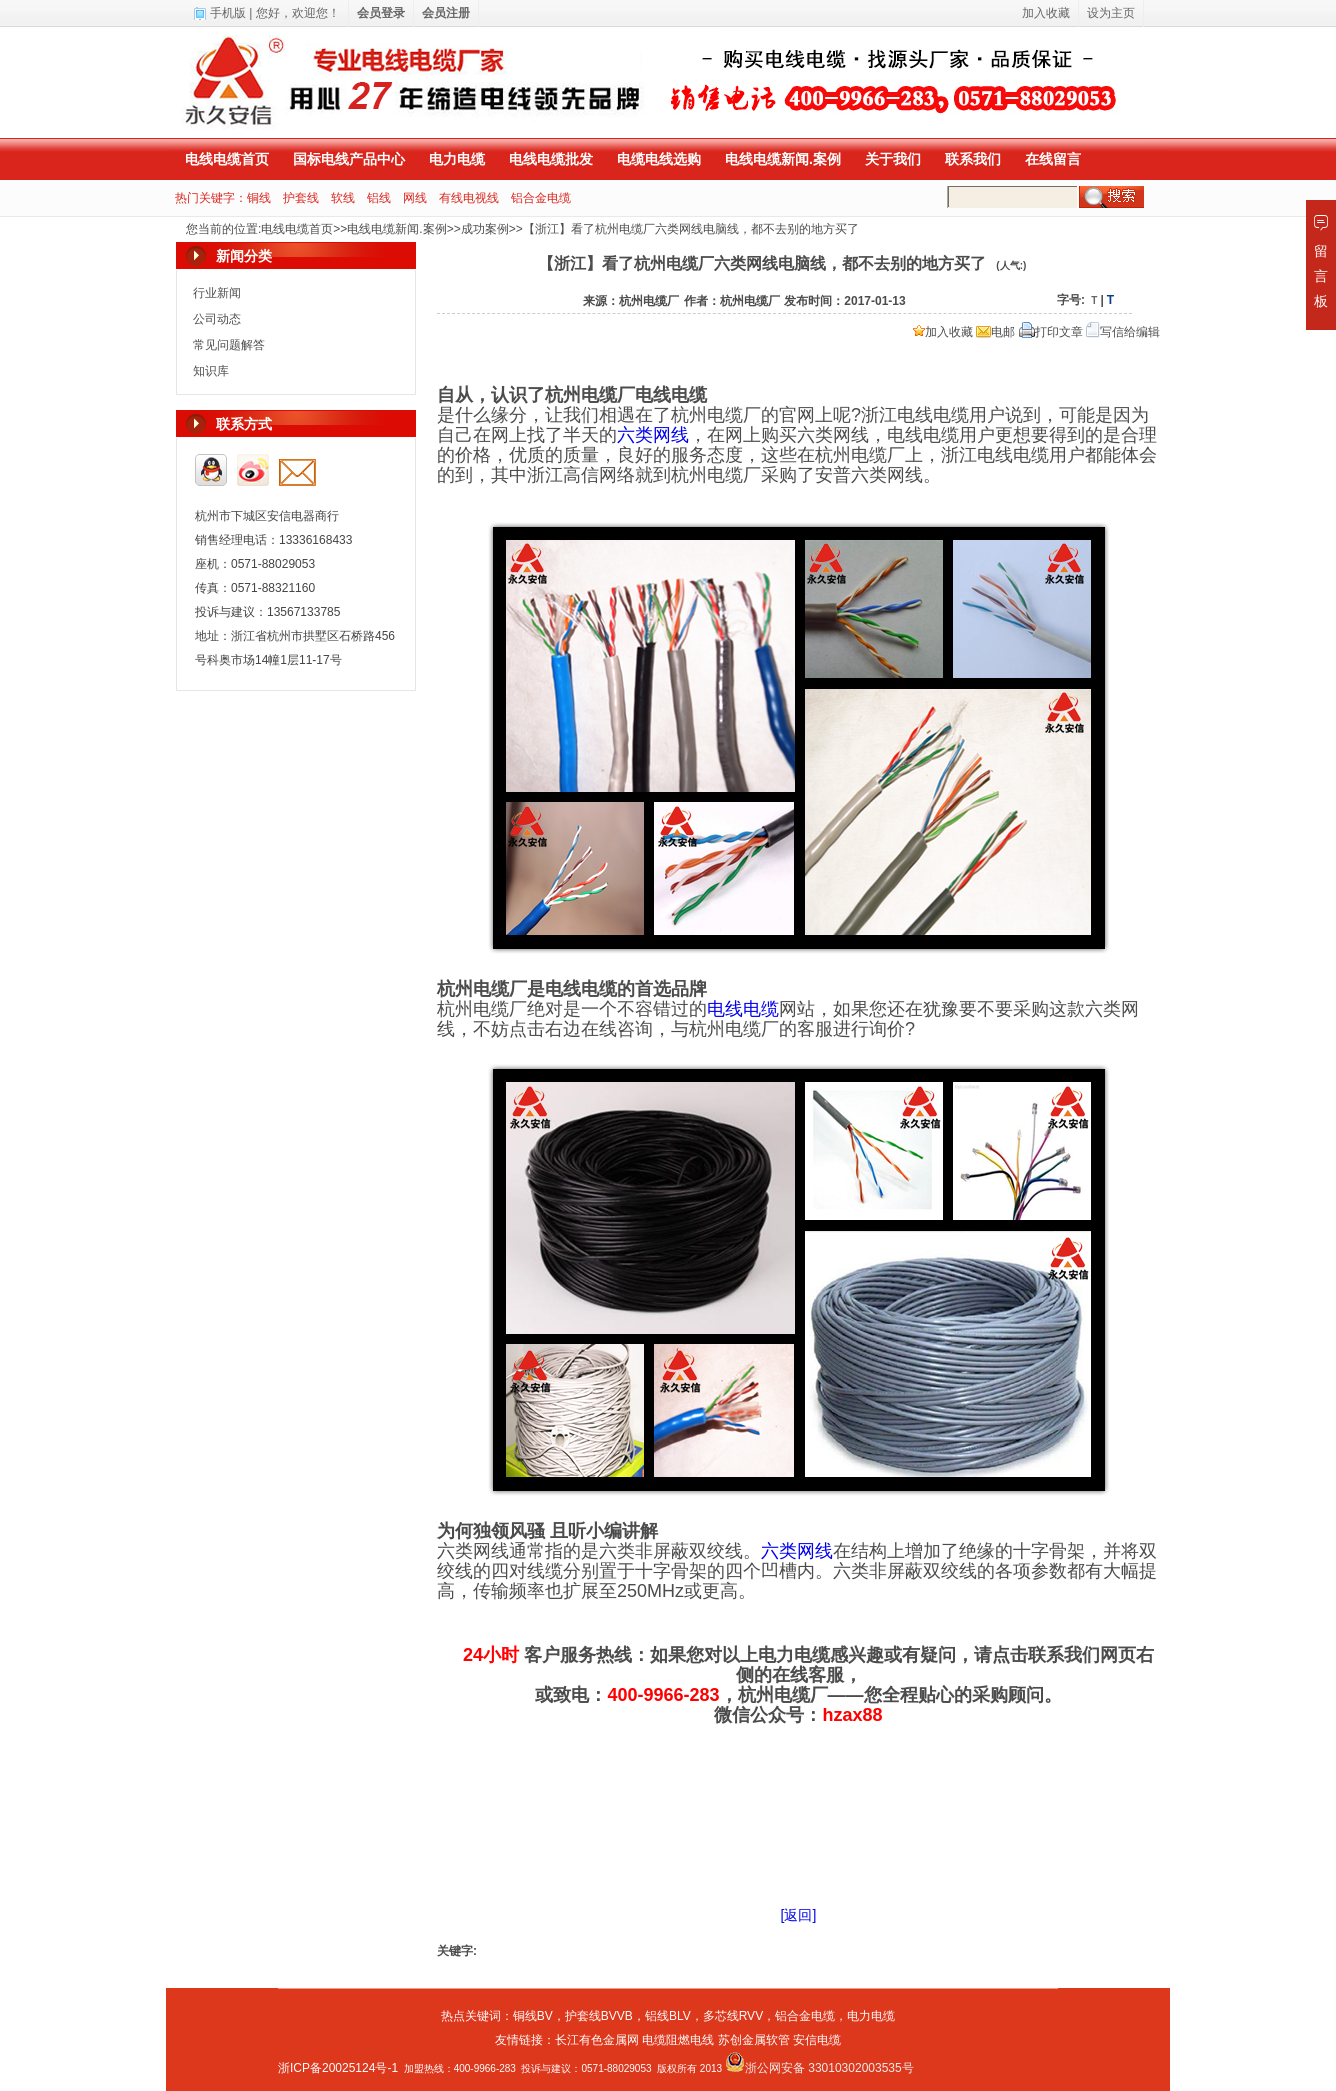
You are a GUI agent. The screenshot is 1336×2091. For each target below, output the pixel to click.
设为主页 (1111, 13)
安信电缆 (817, 2040)
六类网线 (653, 435)
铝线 (379, 198)
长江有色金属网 (597, 2040)
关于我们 (893, 159)
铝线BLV (668, 2016)
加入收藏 (943, 332)
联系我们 (973, 159)
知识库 (211, 371)
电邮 (995, 332)
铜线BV (533, 2016)
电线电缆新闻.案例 (783, 159)
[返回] (799, 1915)
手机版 (228, 13)
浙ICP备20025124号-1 (338, 2068)
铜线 (259, 198)
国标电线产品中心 (349, 159)
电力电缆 (457, 159)
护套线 (301, 198)
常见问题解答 (229, 345)
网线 (415, 198)
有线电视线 (469, 198)
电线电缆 (743, 1009)
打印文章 (1051, 332)
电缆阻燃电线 (678, 2040)
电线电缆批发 (551, 159)
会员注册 (446, 13)
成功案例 (485, 229)
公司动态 (217, 319)
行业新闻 (217, 293)
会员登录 (381, 13)
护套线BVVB (599, 2016)
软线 (343, 198)
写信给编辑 (1123, 332)
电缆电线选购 (659, 159)
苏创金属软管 (754, 2040)
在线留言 (1053, 159)
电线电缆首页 (227, 159)
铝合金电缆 (541, 198)
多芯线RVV (733, 2016)
